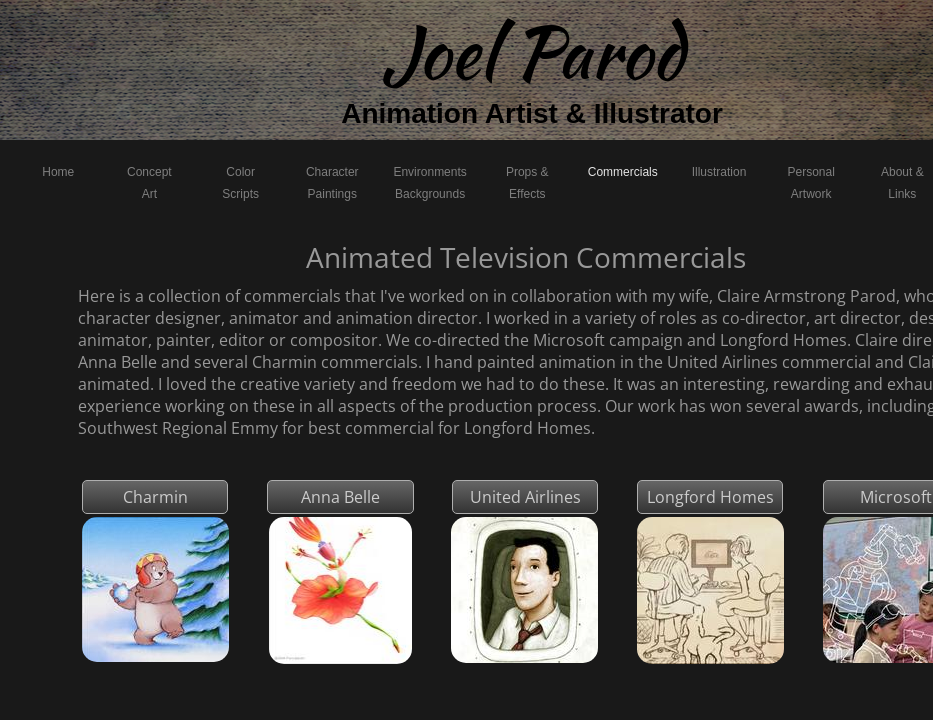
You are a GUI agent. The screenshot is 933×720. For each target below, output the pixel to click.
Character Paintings (332, 183)
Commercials (623, 172)
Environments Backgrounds (429, 183)
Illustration (719, 172)
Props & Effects (527, 183)
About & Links (902, 183)
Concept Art (149, 183)
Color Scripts (240, 183)
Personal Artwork (811, 183)
